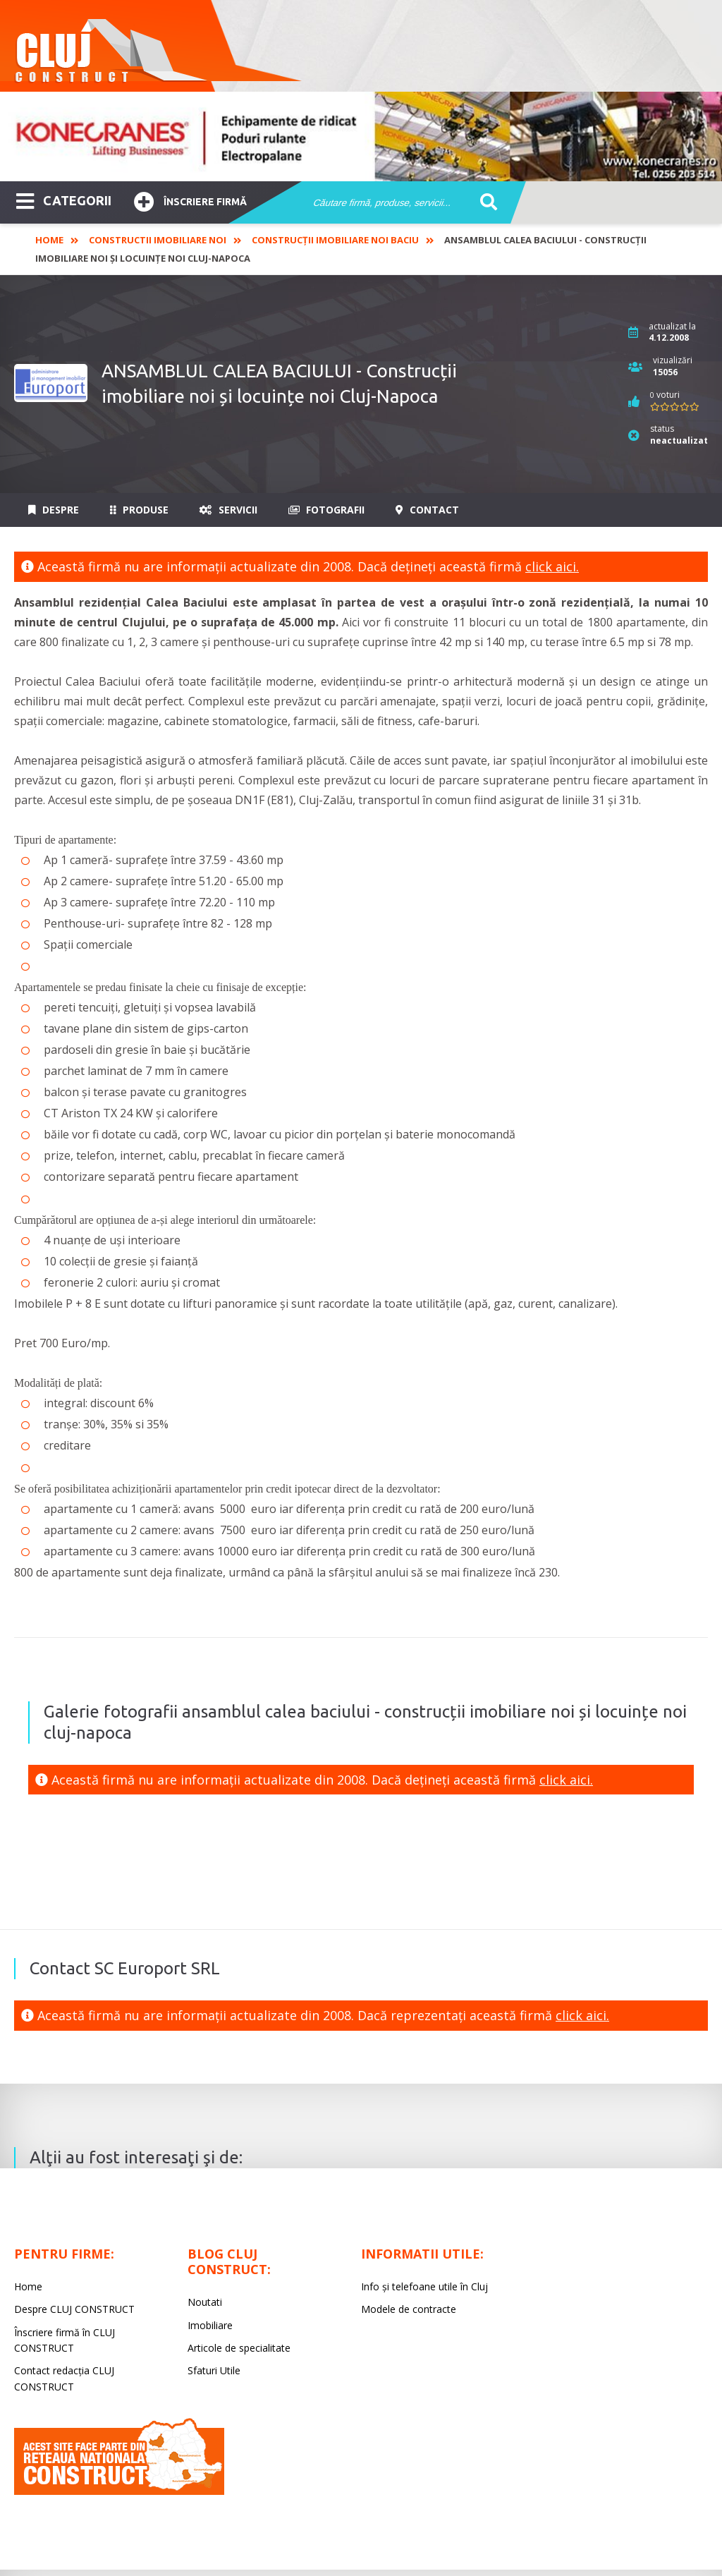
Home (49, 239)
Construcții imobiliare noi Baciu (335, 239)
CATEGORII (63, 199)
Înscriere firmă (190, 200)
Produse (139, 509)
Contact (427, 509)
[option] (361, 136)
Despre (53, 509)
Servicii (228, 509)
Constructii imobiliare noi (157, 239)
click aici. (552, 566)
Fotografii (326, 509)
